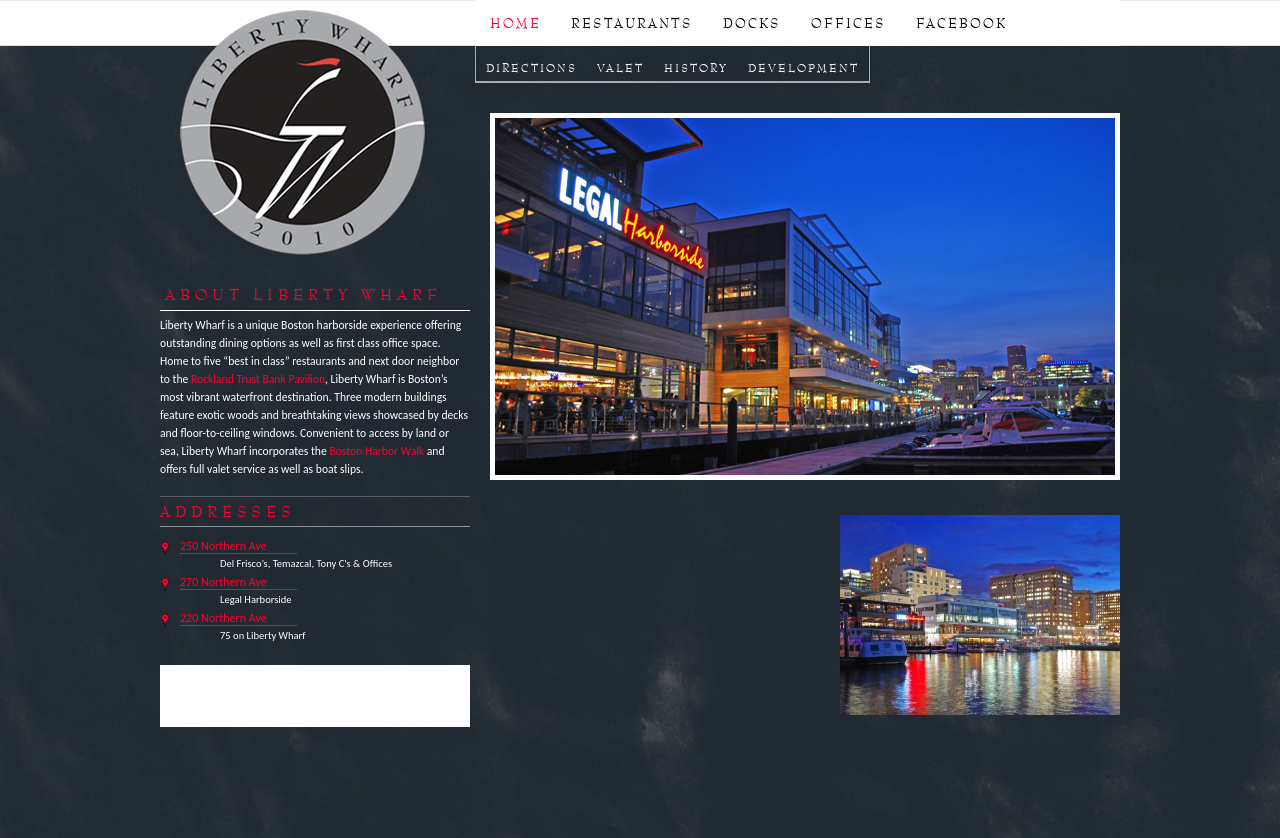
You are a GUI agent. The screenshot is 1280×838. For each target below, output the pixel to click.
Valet (620, 68)
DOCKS (752, 23)
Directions (531, 68)
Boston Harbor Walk (376, 451)
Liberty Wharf (304, 134)
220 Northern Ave (223, 618)
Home (515, 23)
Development (803, 68)
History (696, 68)
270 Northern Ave (223, 582)
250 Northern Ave (223, 546)
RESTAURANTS (632, 23)
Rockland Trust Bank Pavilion (258, 379)
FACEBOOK (961, 23)
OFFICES (848, 23)
